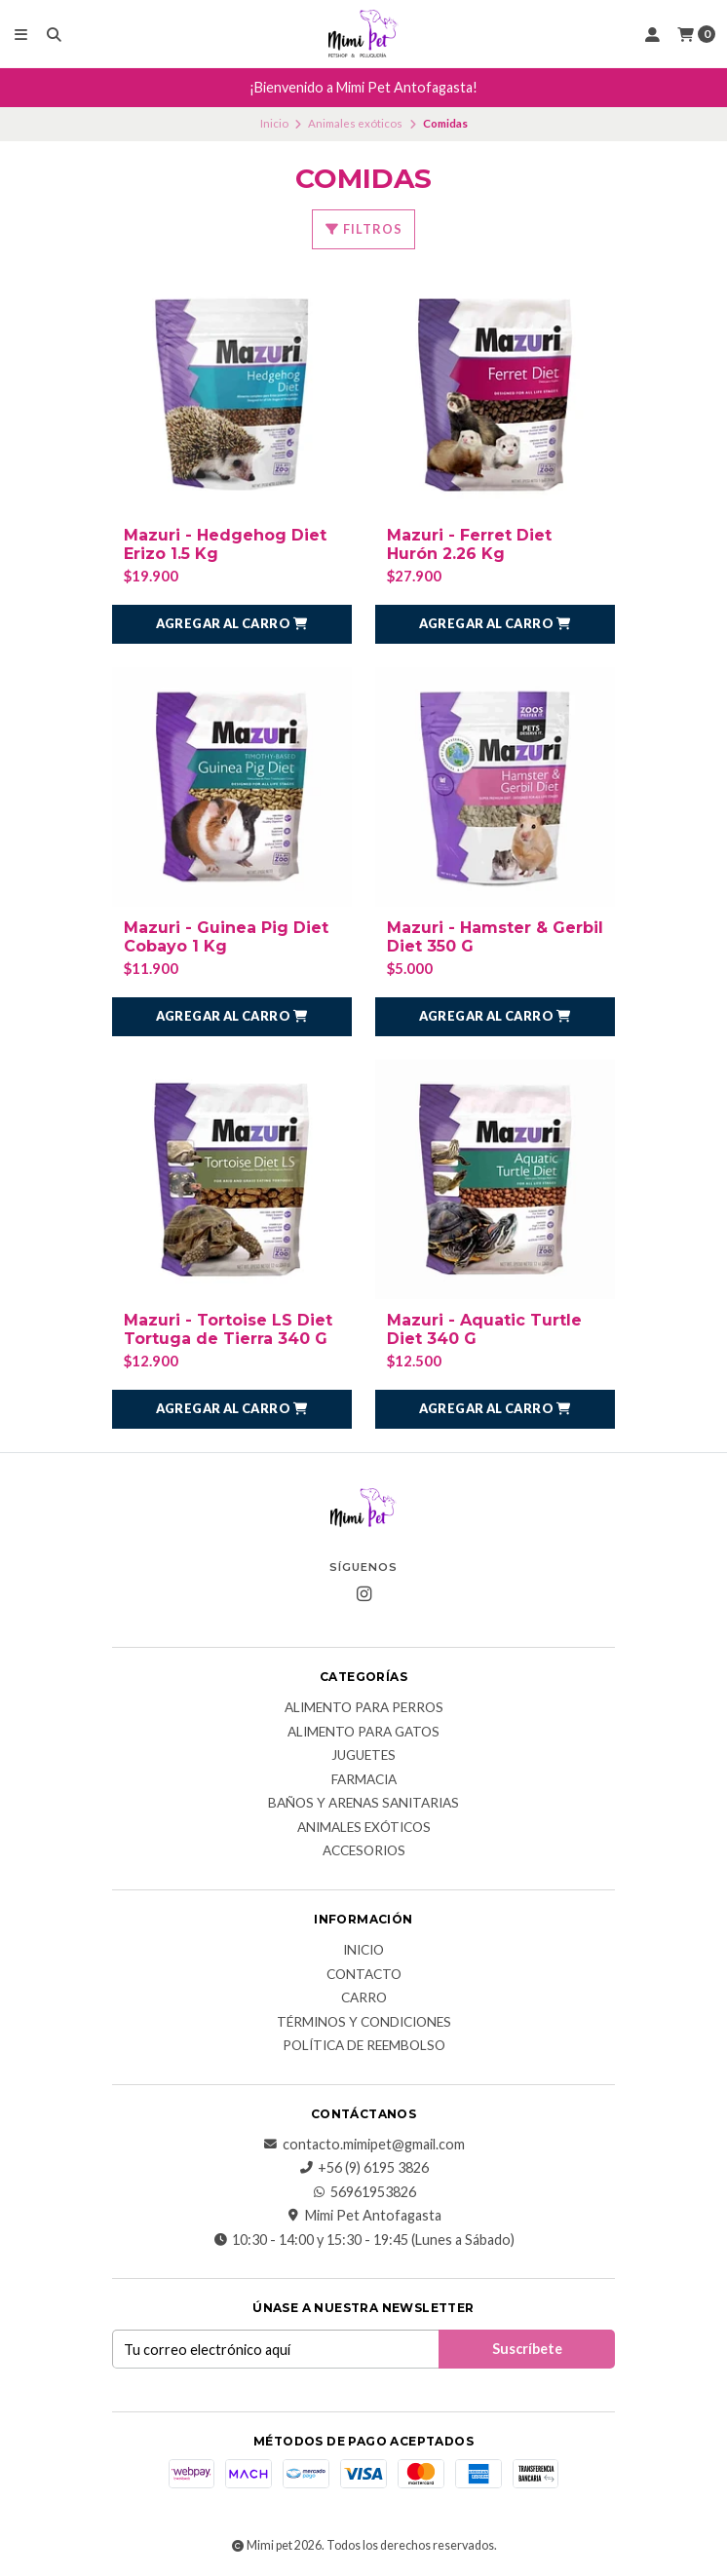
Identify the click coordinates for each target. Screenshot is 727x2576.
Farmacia (364, 1780)
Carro (364, 1998)
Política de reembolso (364, 2046)
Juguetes (363, 1756)
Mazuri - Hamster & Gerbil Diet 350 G (495, 936)
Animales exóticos (355, 123)
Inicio (274, 123)
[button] (232, 624)
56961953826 (363, 2192)
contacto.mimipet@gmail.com (364, 2144)
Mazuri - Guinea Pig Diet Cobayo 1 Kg (226, 936)
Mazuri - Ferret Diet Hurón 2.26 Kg (469, 544)
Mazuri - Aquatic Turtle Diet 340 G (484, 1329)
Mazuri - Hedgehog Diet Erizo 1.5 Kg (225, 544)
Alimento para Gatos (363, 1732)
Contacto (364, 1975)
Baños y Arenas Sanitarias (363, 1804)
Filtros (363, 229)
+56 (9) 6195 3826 (363, 2168)
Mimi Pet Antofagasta (363, 2215)
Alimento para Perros (364, 1708)
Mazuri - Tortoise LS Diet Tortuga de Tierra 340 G (228, 1329)
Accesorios (364, 1851)
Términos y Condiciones (364, 2023)
